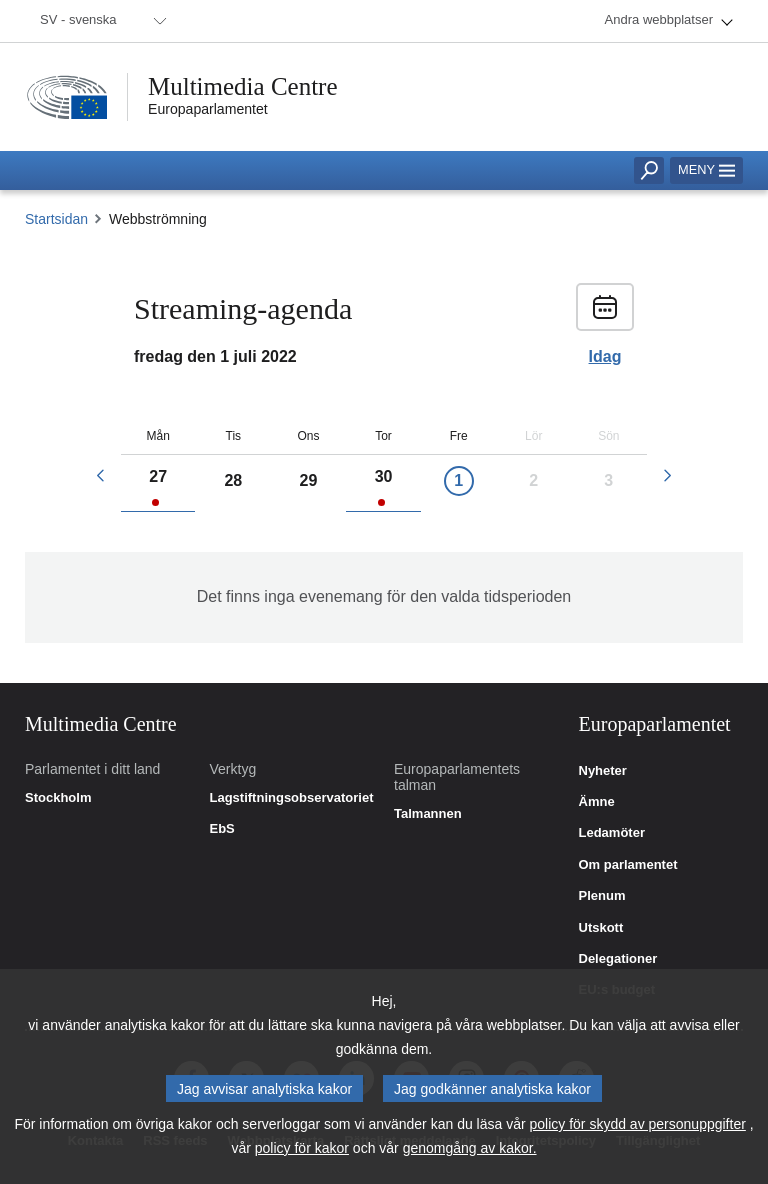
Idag (605, 357)
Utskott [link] (601, 928)
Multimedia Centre (243, 86)
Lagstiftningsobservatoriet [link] (292, 798)
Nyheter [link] (603, 771)
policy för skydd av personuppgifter (638, 1127)
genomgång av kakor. (470, 1151)
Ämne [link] (597, 802)
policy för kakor (302, 1151)
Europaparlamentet (208, 109)
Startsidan (56, 219)
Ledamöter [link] (612, 833)
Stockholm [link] (58, 798)
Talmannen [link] (428, 814)
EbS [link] (222, 829)
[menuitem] (100, 21)
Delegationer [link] (618, 959)
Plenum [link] (602, 896)
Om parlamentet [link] (628, 865)
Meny (706, 169)
